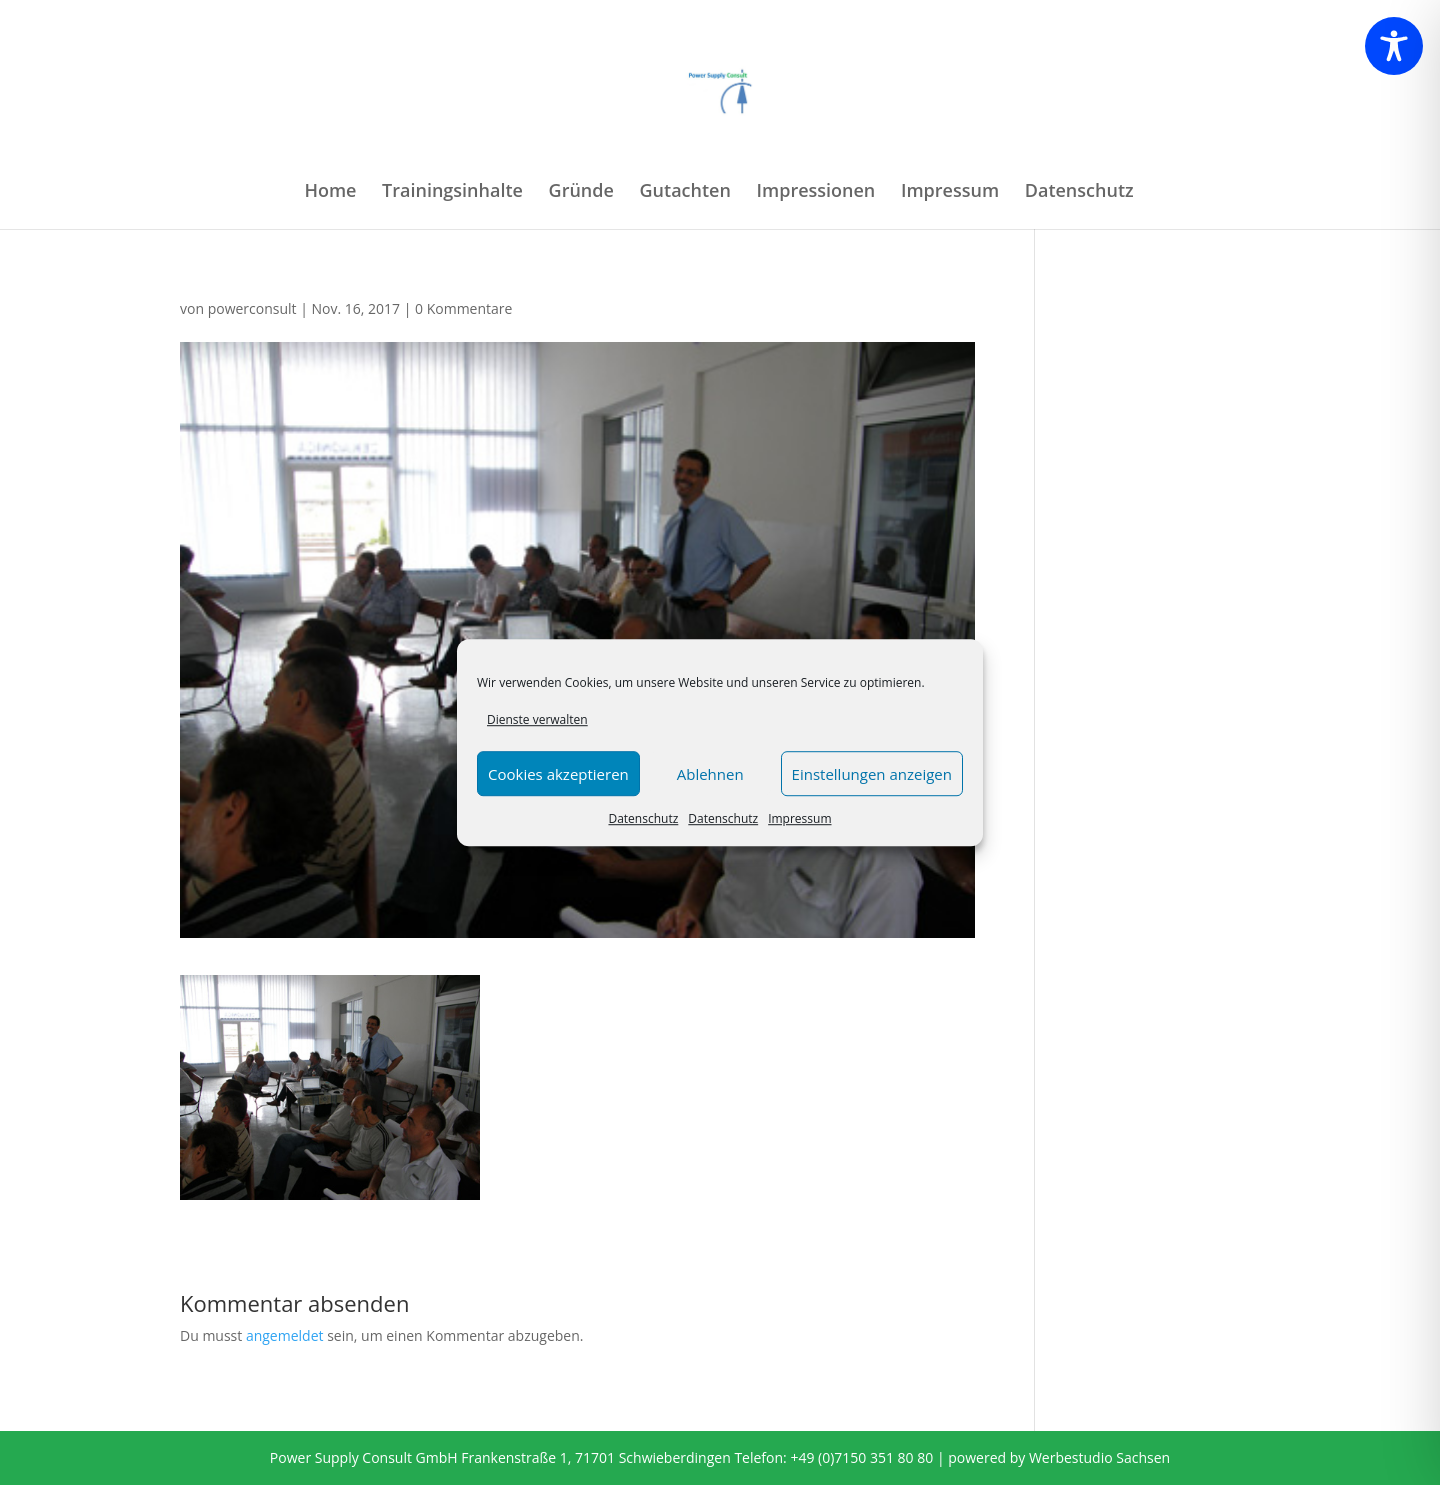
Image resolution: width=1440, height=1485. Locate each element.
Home (330, 192)
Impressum (799, 819)
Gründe (581, 192)
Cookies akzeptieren (558, 774)
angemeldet (285, 1335)
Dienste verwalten (537, 719)
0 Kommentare (463, 308)
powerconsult (252, 308)
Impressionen (816, 192)
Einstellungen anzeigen (872, 774)
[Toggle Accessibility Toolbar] (1394, 46)
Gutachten (685, 192)
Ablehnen (710, 774)
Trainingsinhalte (452, 192)
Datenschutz (643, 819)
